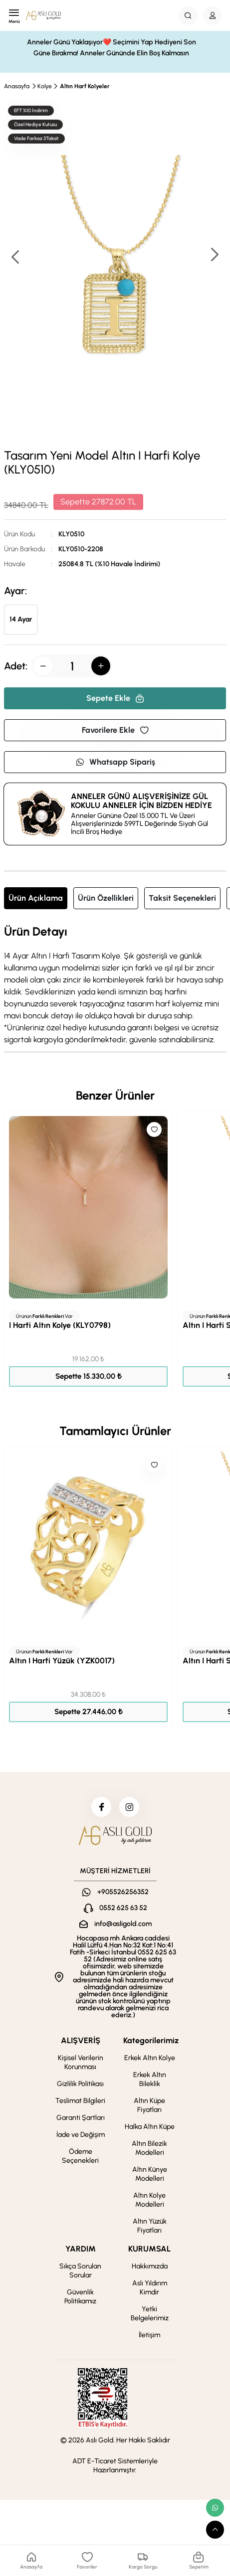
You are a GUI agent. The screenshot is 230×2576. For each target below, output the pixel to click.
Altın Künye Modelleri (149, 2174)
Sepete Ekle (115, 698)
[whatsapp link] (215, 2508)
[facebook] (101, 1807)
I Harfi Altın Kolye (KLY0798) (60, 1325)
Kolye (44, 86)
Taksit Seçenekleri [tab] (182, 898)
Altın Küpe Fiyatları (149, 2105)
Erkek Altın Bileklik (149, 2079)
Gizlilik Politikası (80, 2084)
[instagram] (129, 1807)
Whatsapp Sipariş (115, 762)
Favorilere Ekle (115, 730)
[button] (214, 255)
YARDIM (80, 2249)
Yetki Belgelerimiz (150, 2313)
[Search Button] (188, 15)
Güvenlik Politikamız (80, 2296)
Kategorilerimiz (151, 2040)
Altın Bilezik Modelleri (149, 2148)
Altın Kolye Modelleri (149, 2200)
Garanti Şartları (80, 2117)
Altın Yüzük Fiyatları (150, 2226)
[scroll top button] (215, 2530)
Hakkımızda (150, 2266)
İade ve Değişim (80, 2134)
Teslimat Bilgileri (80, 2100)
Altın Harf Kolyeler (85, 86)
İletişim (149, 2335)
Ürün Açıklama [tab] (35, 898)
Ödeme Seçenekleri (80, 2156)
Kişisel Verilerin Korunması (80, 2062)
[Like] (154, 1129)
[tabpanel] (115, 985)
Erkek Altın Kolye (149, 2058)
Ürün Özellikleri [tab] (106, 898)
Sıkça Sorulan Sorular (80, 2270)
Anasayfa (16, 86)
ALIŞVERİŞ (80, 2040)
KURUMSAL (149, 2249)
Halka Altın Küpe (150, 2126)
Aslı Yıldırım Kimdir (149, 2287)
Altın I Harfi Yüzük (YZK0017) (62, 1660)
